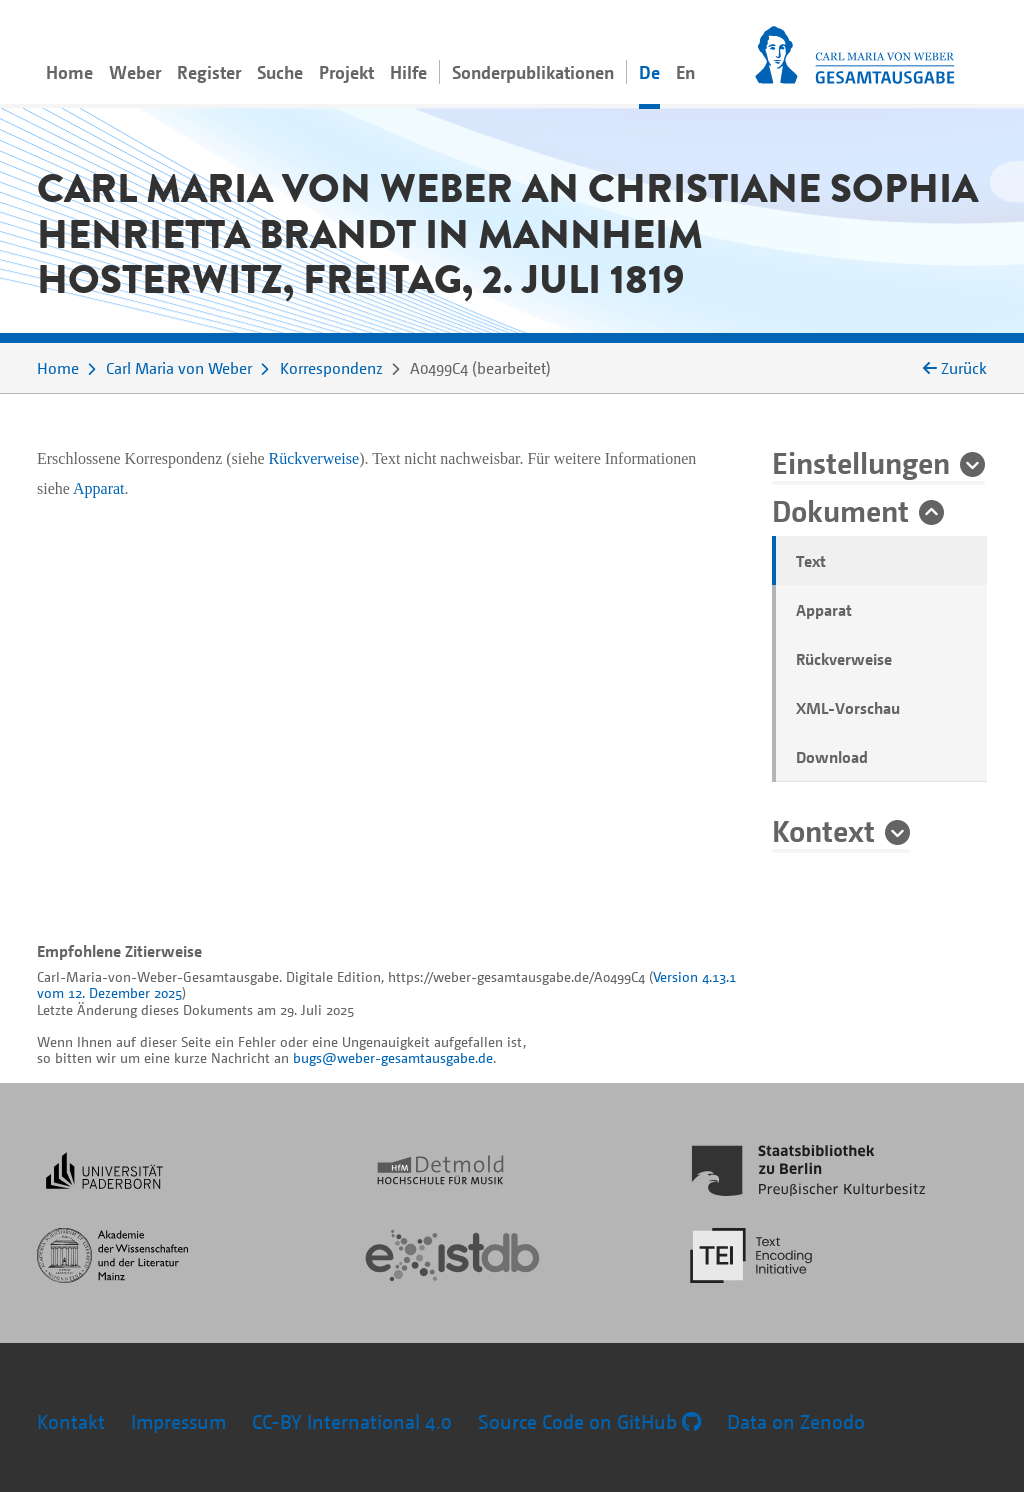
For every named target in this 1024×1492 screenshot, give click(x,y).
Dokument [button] (840, 510)
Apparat (824, 610)
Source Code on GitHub (589, 1421)
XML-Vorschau (848, 708)
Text (811, 561)
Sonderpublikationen (533, 72)
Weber (135, 72)
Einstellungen (861, 462)
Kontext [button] (823, 830)
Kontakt (71, 1421)
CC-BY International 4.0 (352, 1421)
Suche (280, 72)
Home (69, 72)
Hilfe (408, 72)
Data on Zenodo (796, 1421)
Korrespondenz (331, 368)
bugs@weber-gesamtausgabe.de (393, 1057)
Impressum (178, 1421)
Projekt (346, 72)
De (649, 72)
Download (832, 757)
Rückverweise (844, 659)
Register (209, 72)
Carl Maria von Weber (179, 368)
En (685, 72)
